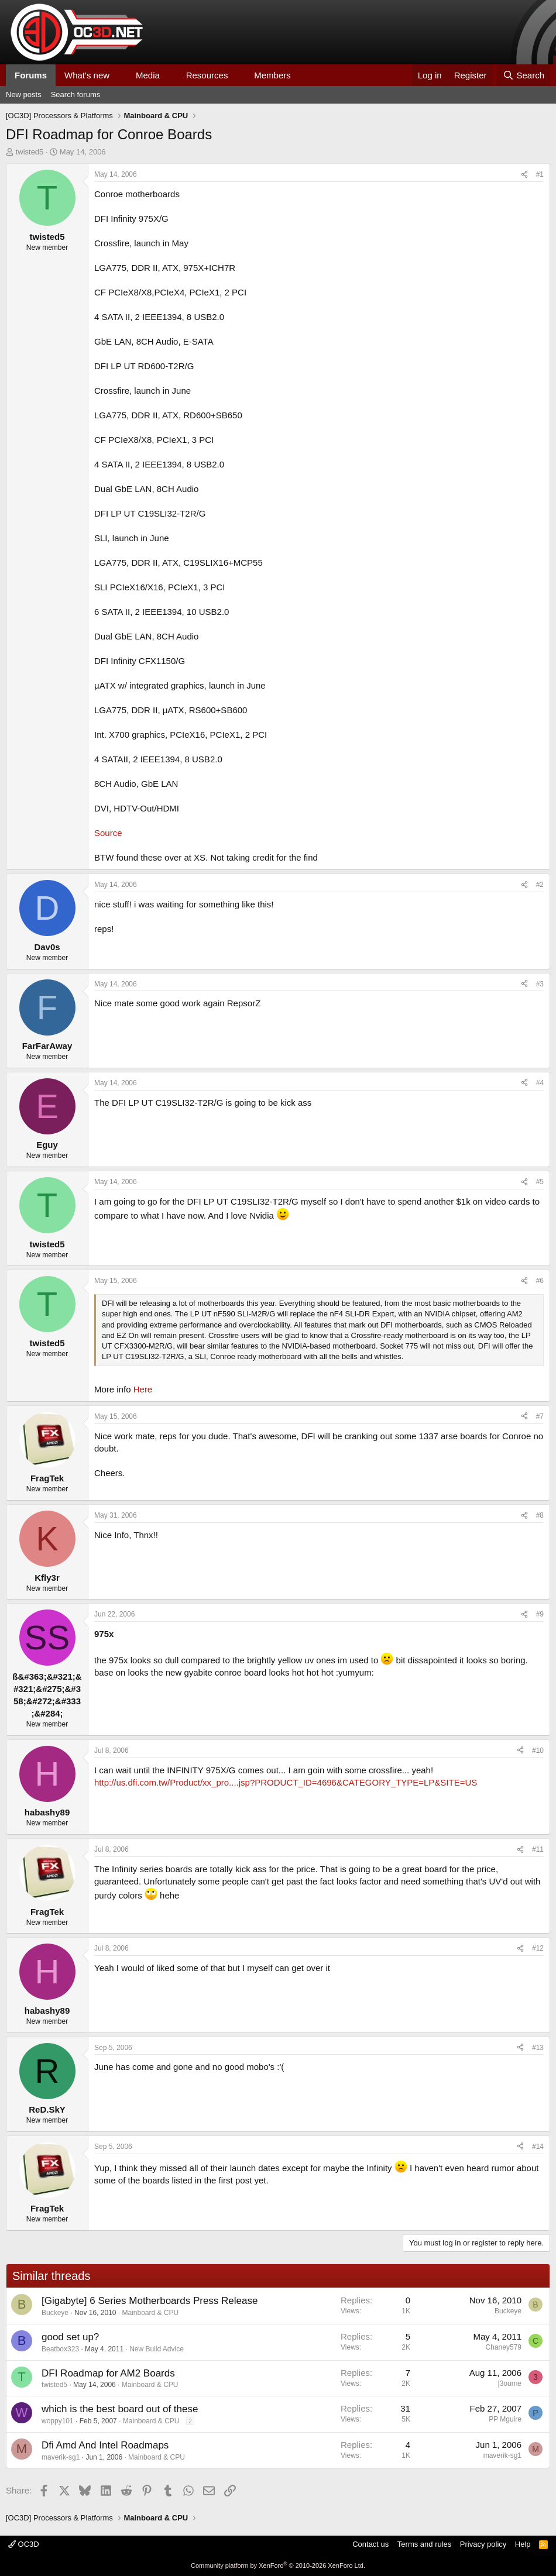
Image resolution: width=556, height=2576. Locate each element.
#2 (540, 885)
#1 (540, 174)
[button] (119, 75)
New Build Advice (156, 2349)
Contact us (370, 2544)
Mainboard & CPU (150, 2313)
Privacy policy (483, 2544)
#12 (538, 1948)
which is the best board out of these (120, 2409)
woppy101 (58, 2421)
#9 (540, 1614)
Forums (31, 75)
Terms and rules (424, 2544)
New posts (24, 94)
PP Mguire (505, 2419)
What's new (86, 75)
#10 (538, 1750)
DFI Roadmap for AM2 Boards (108, 2373)
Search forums (76, 94)
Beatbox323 (60, 2349)
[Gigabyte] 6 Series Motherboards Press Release (150, 2300)
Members (272, 75)
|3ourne (509, 2383)
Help (523, 2544)
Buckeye (55, 2313)
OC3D (23, 2544)
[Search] (523, 75)
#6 (540, 1281)
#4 (540, 1083)
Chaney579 (503, 2347)
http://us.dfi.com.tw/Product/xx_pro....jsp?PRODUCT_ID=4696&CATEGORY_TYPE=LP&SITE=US (285, 1782)
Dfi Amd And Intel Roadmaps (105, 2445)
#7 (540, 1416)
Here (143, 1389)
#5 (540, 1182)
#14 (538, 2146)
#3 (540, 984)
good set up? (70, 2337)
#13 (538, 2048)
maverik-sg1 (61, 2457)
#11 (538, 1849)
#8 (540, 1515)
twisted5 (30, 151)
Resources (207, 75)
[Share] (524, 174)
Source (108, 833)
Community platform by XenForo (278, 2565)
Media (148, 75)
